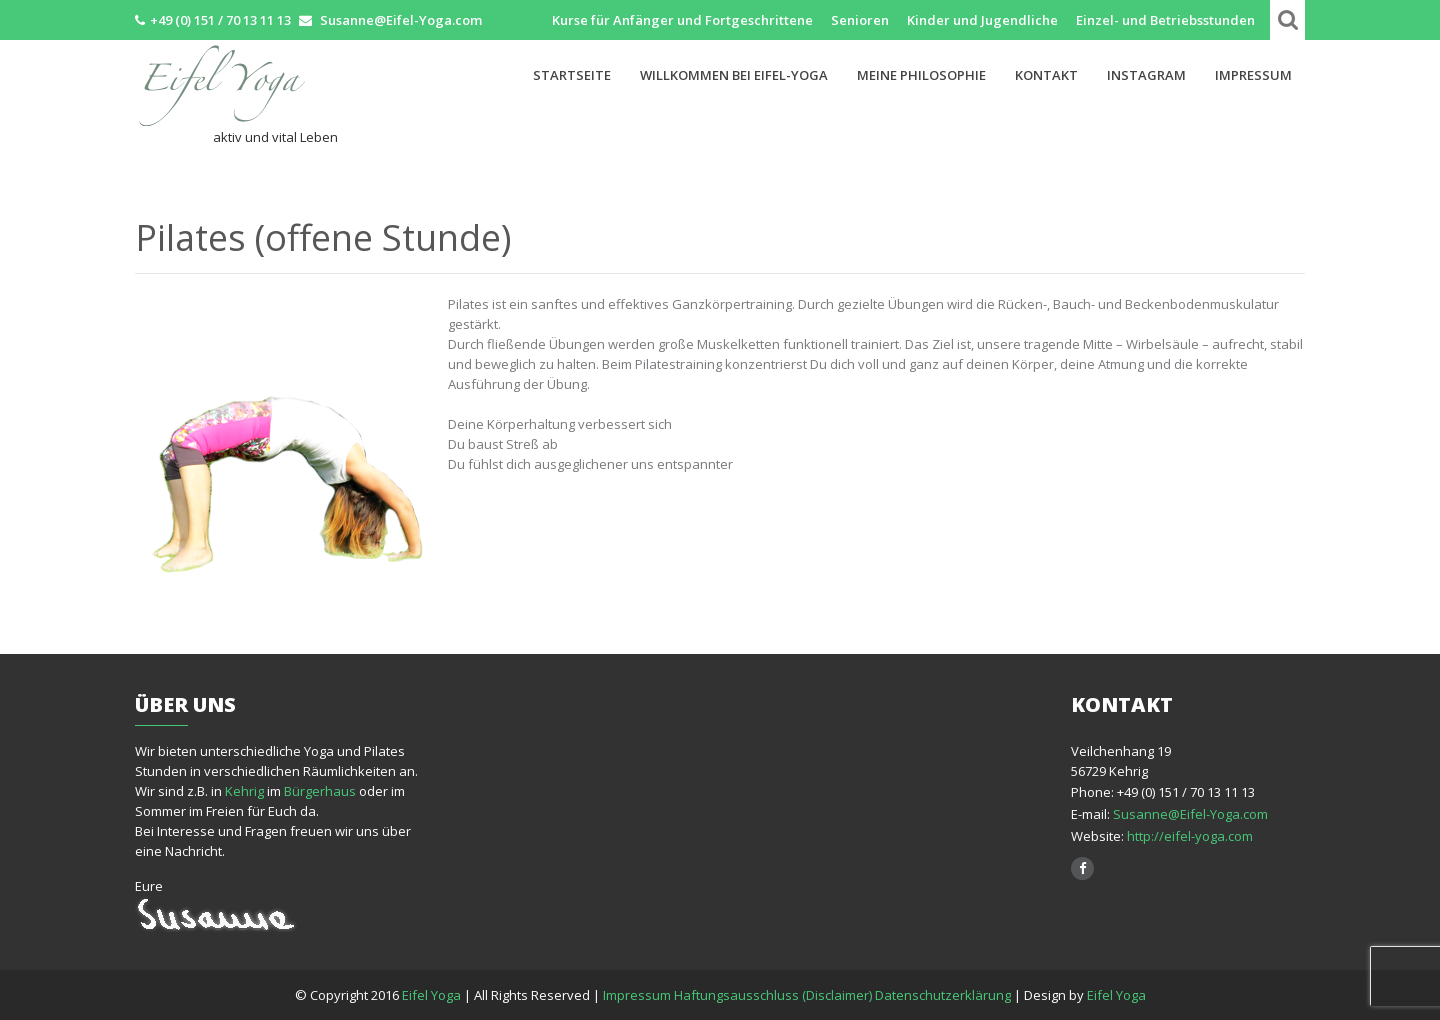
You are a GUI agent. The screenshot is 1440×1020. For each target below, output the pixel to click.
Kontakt (1046, 75)
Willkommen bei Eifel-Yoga (734, 75)
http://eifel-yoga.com (1188, 836)
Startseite (572, 75)
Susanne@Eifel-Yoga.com (1190, 814)
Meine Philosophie (921, 75)
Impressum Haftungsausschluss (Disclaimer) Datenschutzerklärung (807, 995)
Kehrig (244, 791)
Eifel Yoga (433, 995)
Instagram (1146, 75)
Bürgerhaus (320, 791)
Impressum (1253, 75)
